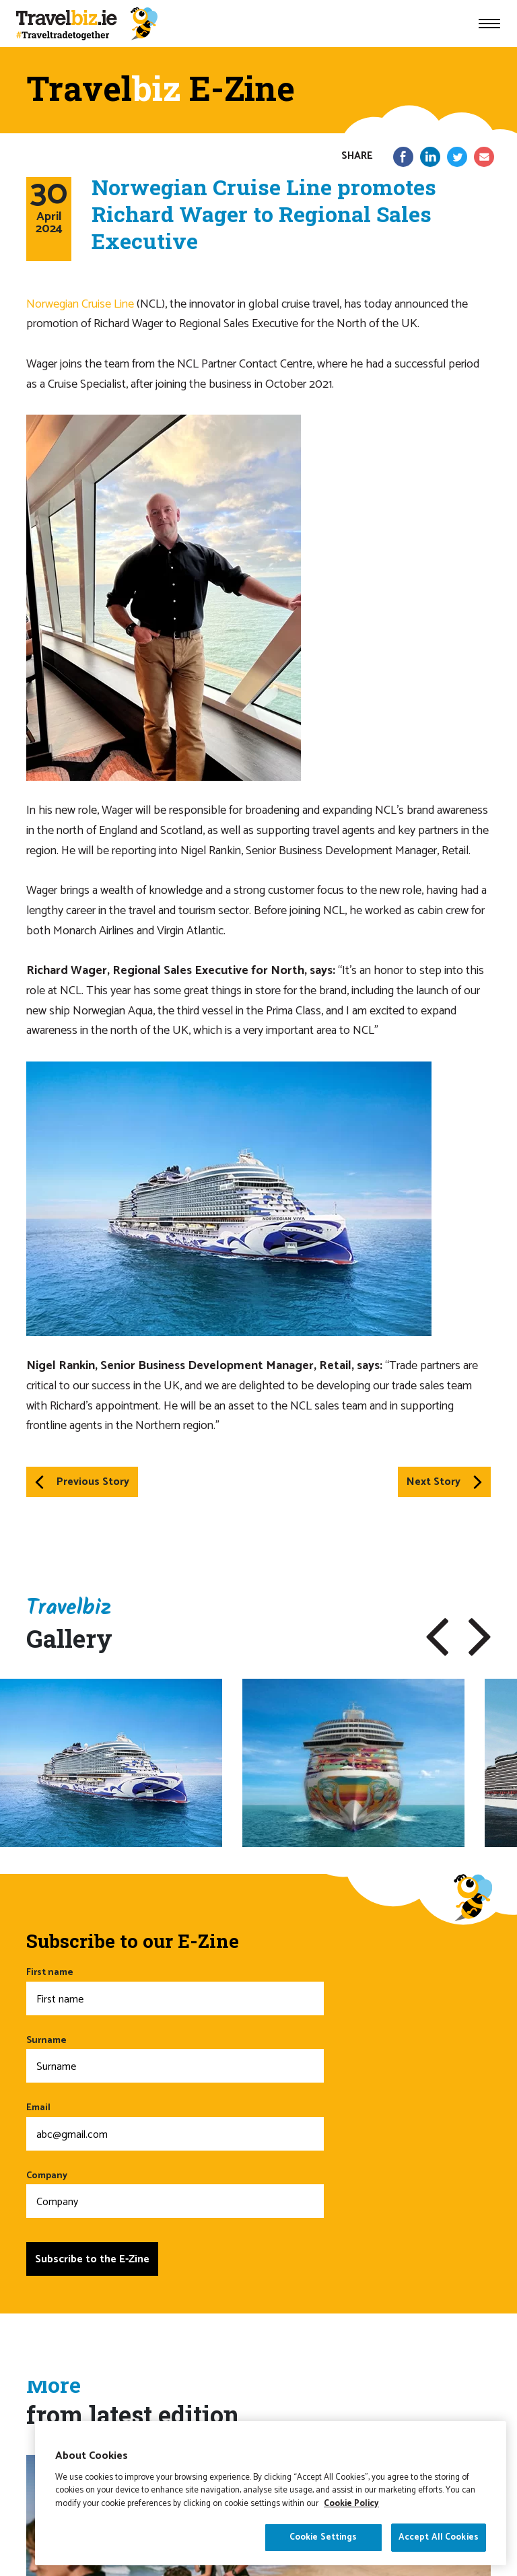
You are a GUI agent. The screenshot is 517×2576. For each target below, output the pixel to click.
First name (175, 1990)
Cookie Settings (323, 2554)
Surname (175, 2058)
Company (175, 2193)
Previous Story (82, 1482)
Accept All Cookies (439, 2554)
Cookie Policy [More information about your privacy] (351, 2520)
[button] (437, 1637)
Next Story (444, 1482)
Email (175, 2125)
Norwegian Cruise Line (80, 304)
